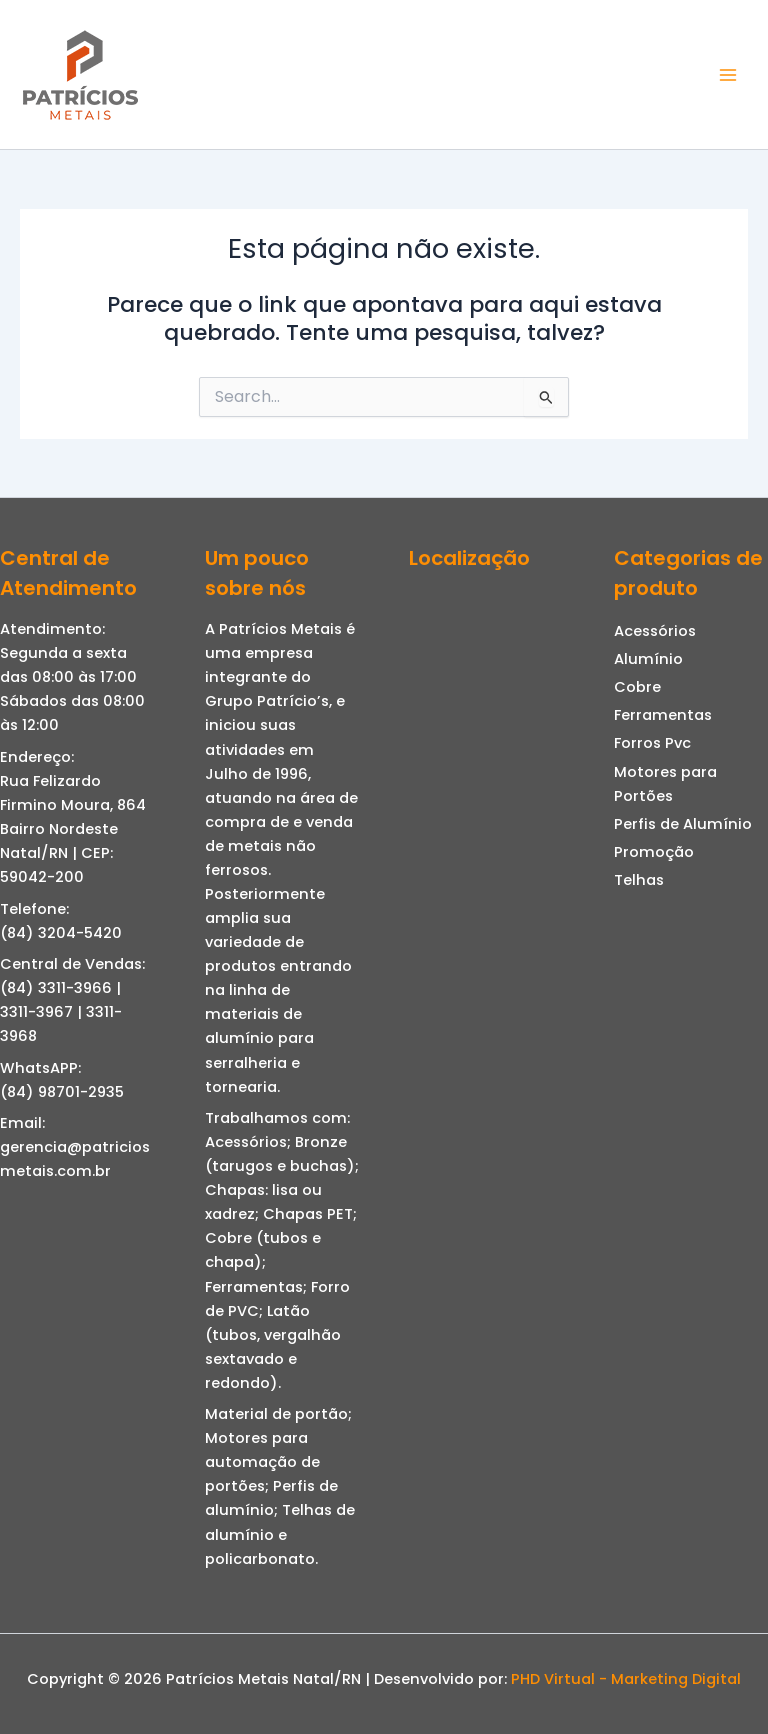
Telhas (639, 880)
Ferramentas (663, 715)
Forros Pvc (652, 743)
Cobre (637, 687)
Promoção (654, 852)
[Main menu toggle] (728, 74)
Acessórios (655, 631)
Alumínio (648, 659)
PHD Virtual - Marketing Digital (626, 1679)
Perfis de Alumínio (683, 824)
